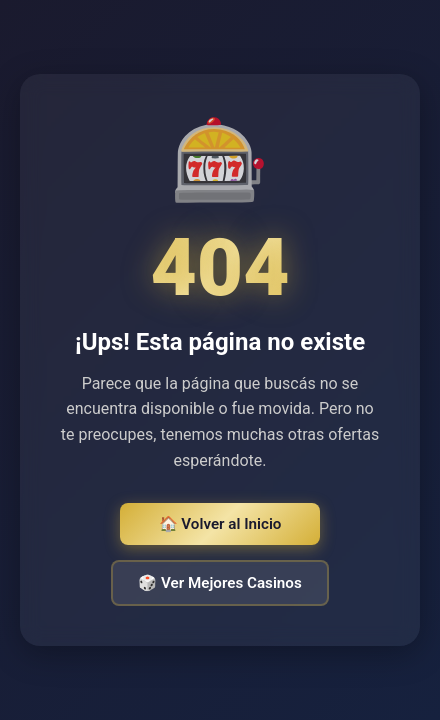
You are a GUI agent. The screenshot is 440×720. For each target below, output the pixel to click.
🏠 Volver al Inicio (220, 524)
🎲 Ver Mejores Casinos (219, 583)
